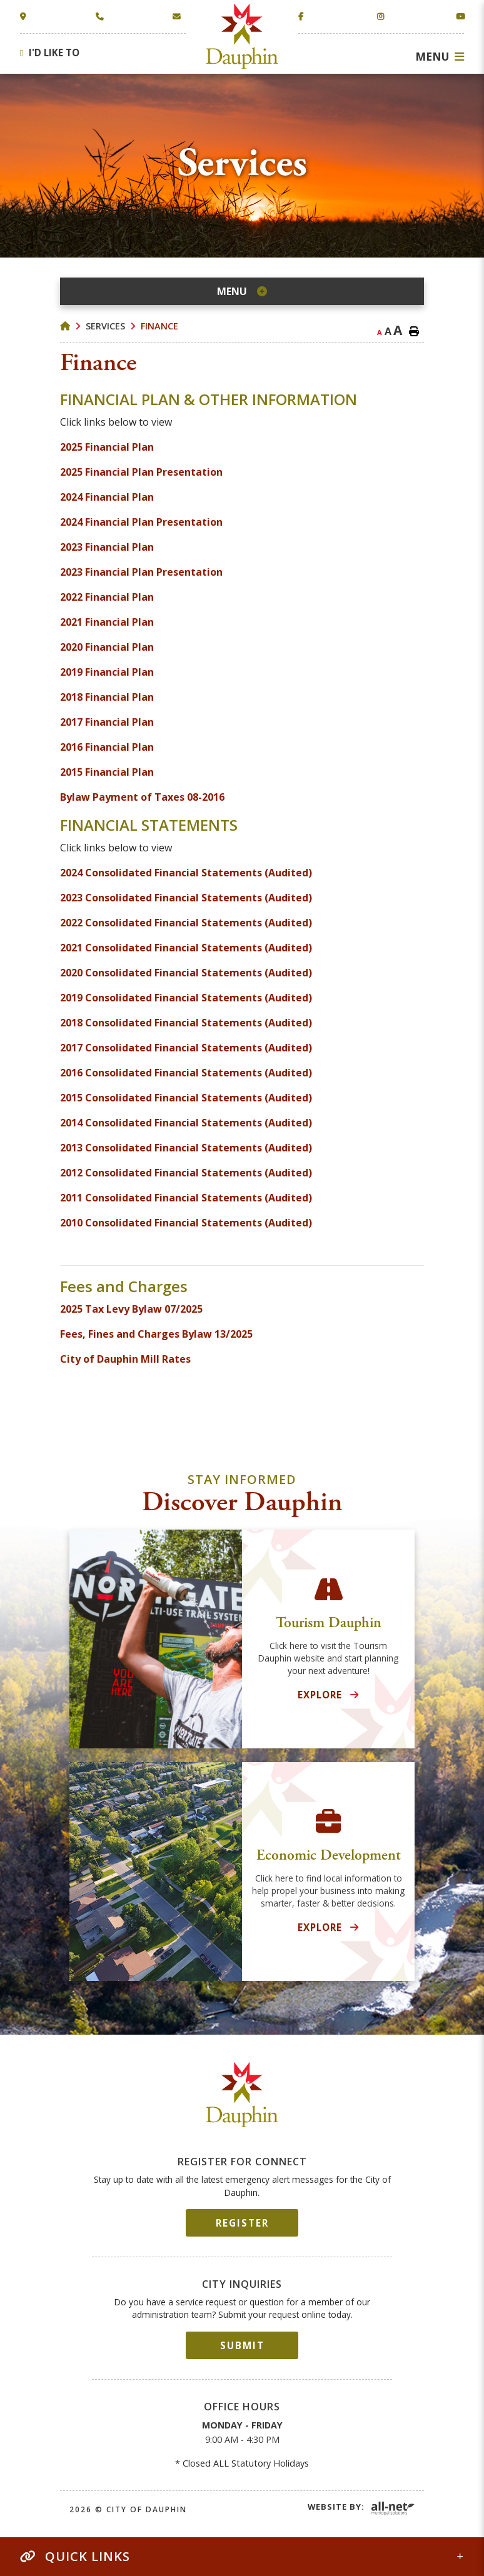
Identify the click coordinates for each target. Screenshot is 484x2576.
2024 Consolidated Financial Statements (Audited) (186, 873)
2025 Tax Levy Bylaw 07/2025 (132, 1309)
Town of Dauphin (242, 36)
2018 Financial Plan (107, 697)
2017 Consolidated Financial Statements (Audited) (186, 1048)
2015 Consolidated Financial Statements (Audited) (186, 1098)
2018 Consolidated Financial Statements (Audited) (186, 1023)
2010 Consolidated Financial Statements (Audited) (186, 1223)
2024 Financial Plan (107, 497)
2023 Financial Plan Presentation (141, 572)
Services (105, 326)
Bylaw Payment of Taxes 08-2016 (142, 797)
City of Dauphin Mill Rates (125, 1359)
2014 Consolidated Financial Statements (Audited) (186, 1123)
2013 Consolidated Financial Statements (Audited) (186, 1148)
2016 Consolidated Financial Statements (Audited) (186, 1073)
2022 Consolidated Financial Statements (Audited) (186, 923)
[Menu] (439, 56)
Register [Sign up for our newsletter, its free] (242, 2223)
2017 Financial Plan (107, 722)
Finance (159, 326)
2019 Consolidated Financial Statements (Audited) (186, 998)
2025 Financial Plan (107, 447)
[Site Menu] (242, 291)
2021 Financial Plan (107, 622)
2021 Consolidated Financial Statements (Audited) (186, 948)
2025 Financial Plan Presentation (141, 472)
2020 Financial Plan (107, 647)
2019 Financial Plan (107, 672)
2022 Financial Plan (107, 597)
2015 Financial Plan (107, 772)
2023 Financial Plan (108, 547)
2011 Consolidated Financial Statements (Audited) (186, 1198)
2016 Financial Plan (107, 747)
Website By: (336, 2506)
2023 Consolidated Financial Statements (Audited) (186, 898)
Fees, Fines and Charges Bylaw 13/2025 (156, 1334)
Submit (242, 2345)
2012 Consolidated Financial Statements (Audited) (186, 1173)
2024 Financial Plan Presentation (141, 522)
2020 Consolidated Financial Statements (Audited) (186, 973)
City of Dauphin (242, 2094)
